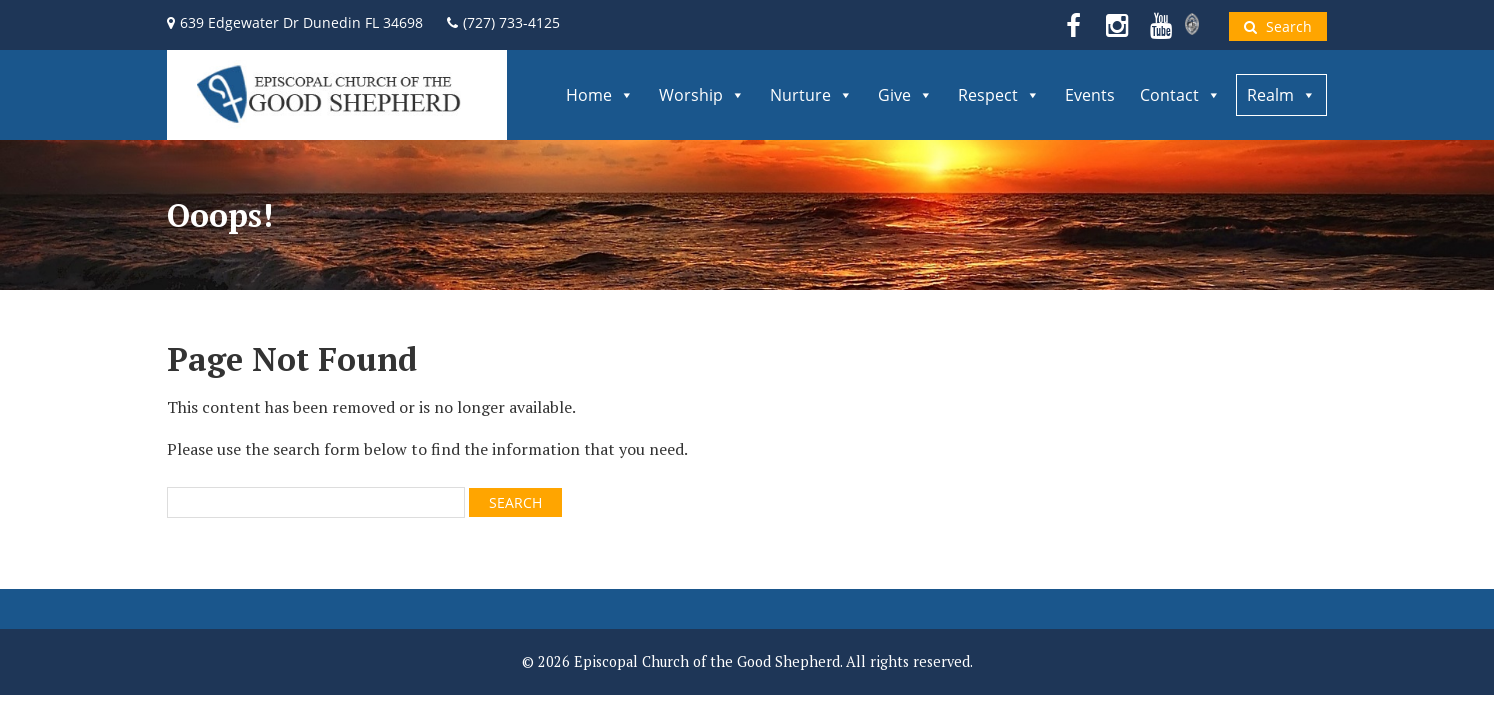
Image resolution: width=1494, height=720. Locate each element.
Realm (1281, 95)
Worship (702, 95)
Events (1090, 95)
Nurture (811, 95)
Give (905, 95)
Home (600, 95)
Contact (1180, 95)
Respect (999, 95)
